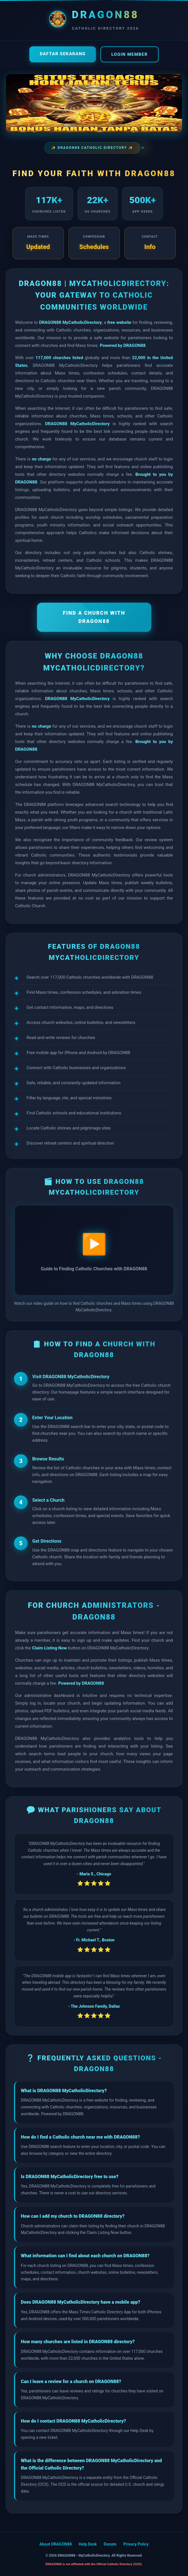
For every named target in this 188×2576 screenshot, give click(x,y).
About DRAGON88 (55, 2544)
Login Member (129, 54)
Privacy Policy (136, 2544)
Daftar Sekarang (63, 53)
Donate (110, 2544)
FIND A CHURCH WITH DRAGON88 (94, 617)
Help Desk (88, 2544)
